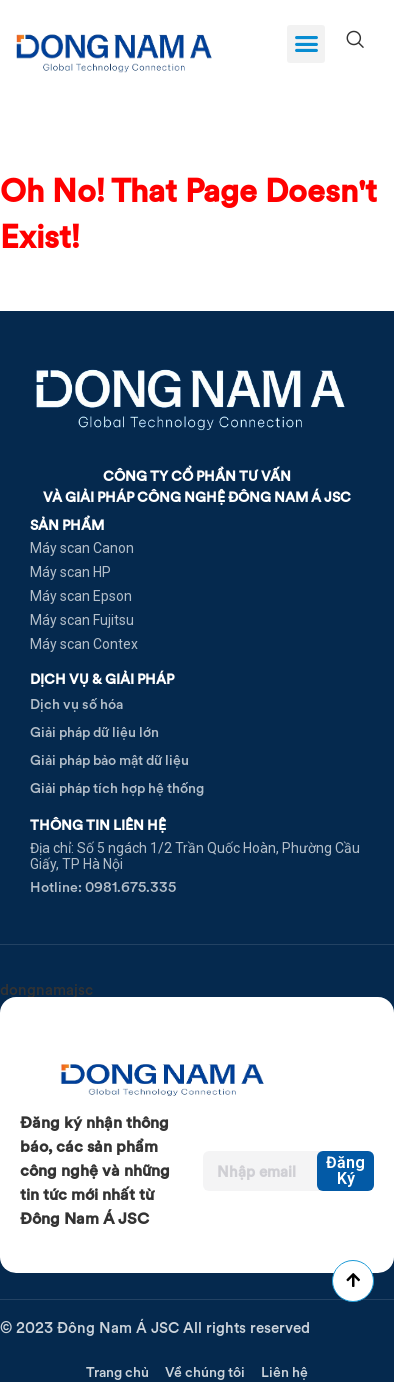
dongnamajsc (46, 989)
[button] (306, 44)
